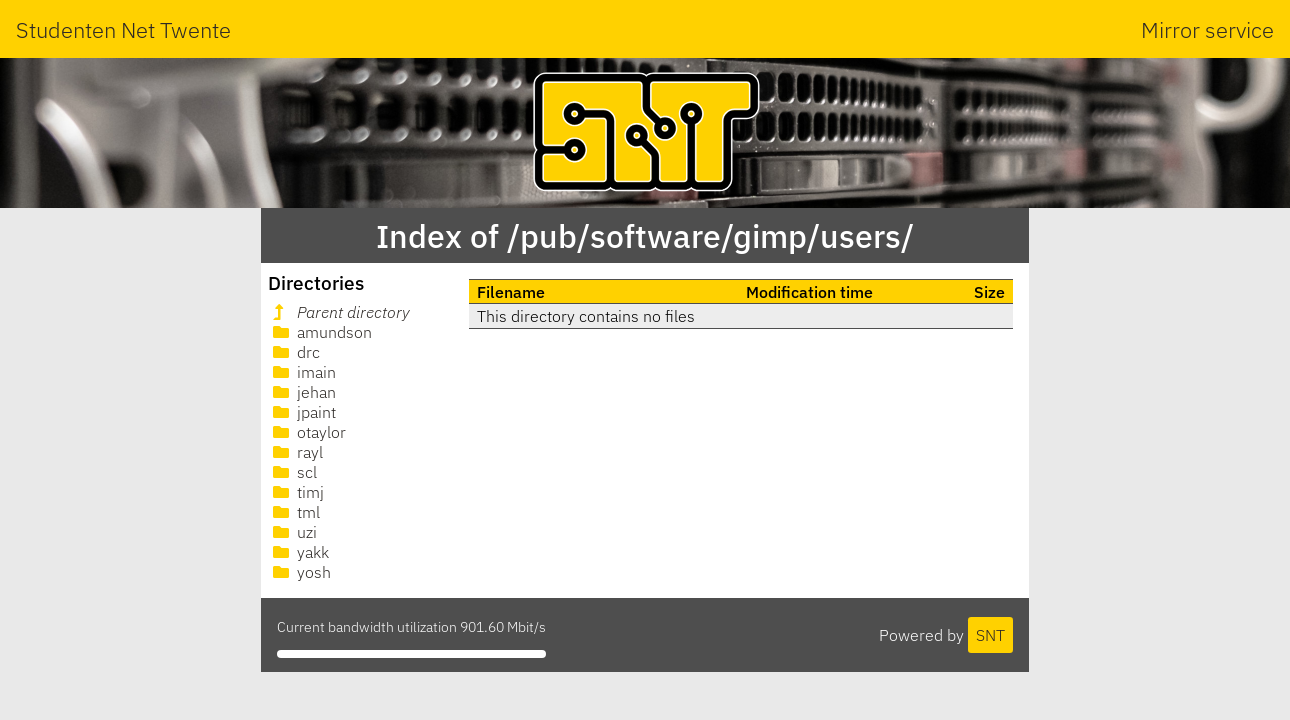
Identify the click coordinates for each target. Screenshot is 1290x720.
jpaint (302, 412)
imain (302, 372)
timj (296, 492)
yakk (299, 552)
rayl (296, 452)
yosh (300, 572)
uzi (293, 532)
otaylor (307, 432)
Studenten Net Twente (123, 29)
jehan (302, 392)
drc (294, 352)
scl (293, 472)
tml (294, 512)
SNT (990, 635)
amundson (320, 332)
